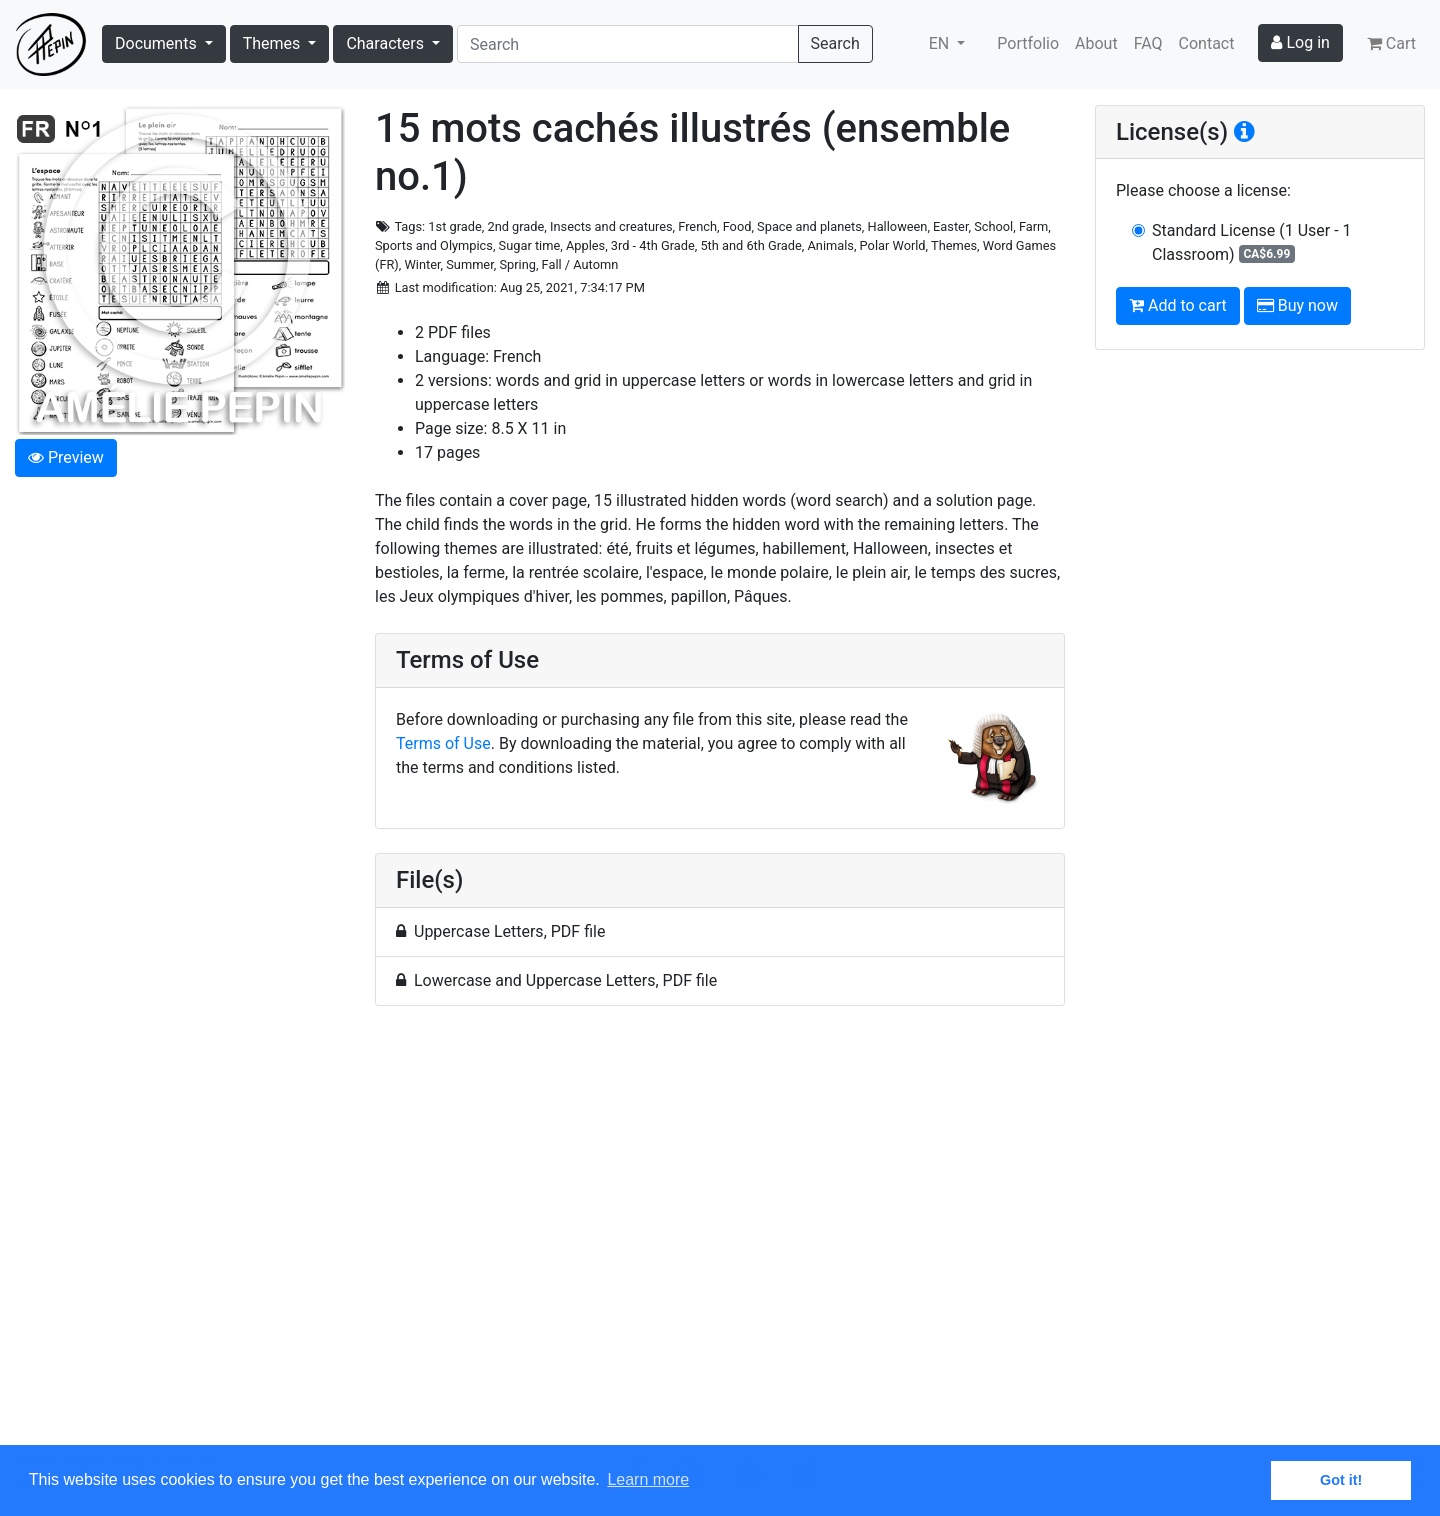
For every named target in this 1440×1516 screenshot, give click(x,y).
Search (835, 43)
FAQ (1148, 43)
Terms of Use (443, 743)
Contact (1207, 43)
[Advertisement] (720, 1237)
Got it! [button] (1341, 1480)
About (1096, 43)
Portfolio (1028, 43)
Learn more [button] (648, 1479)
